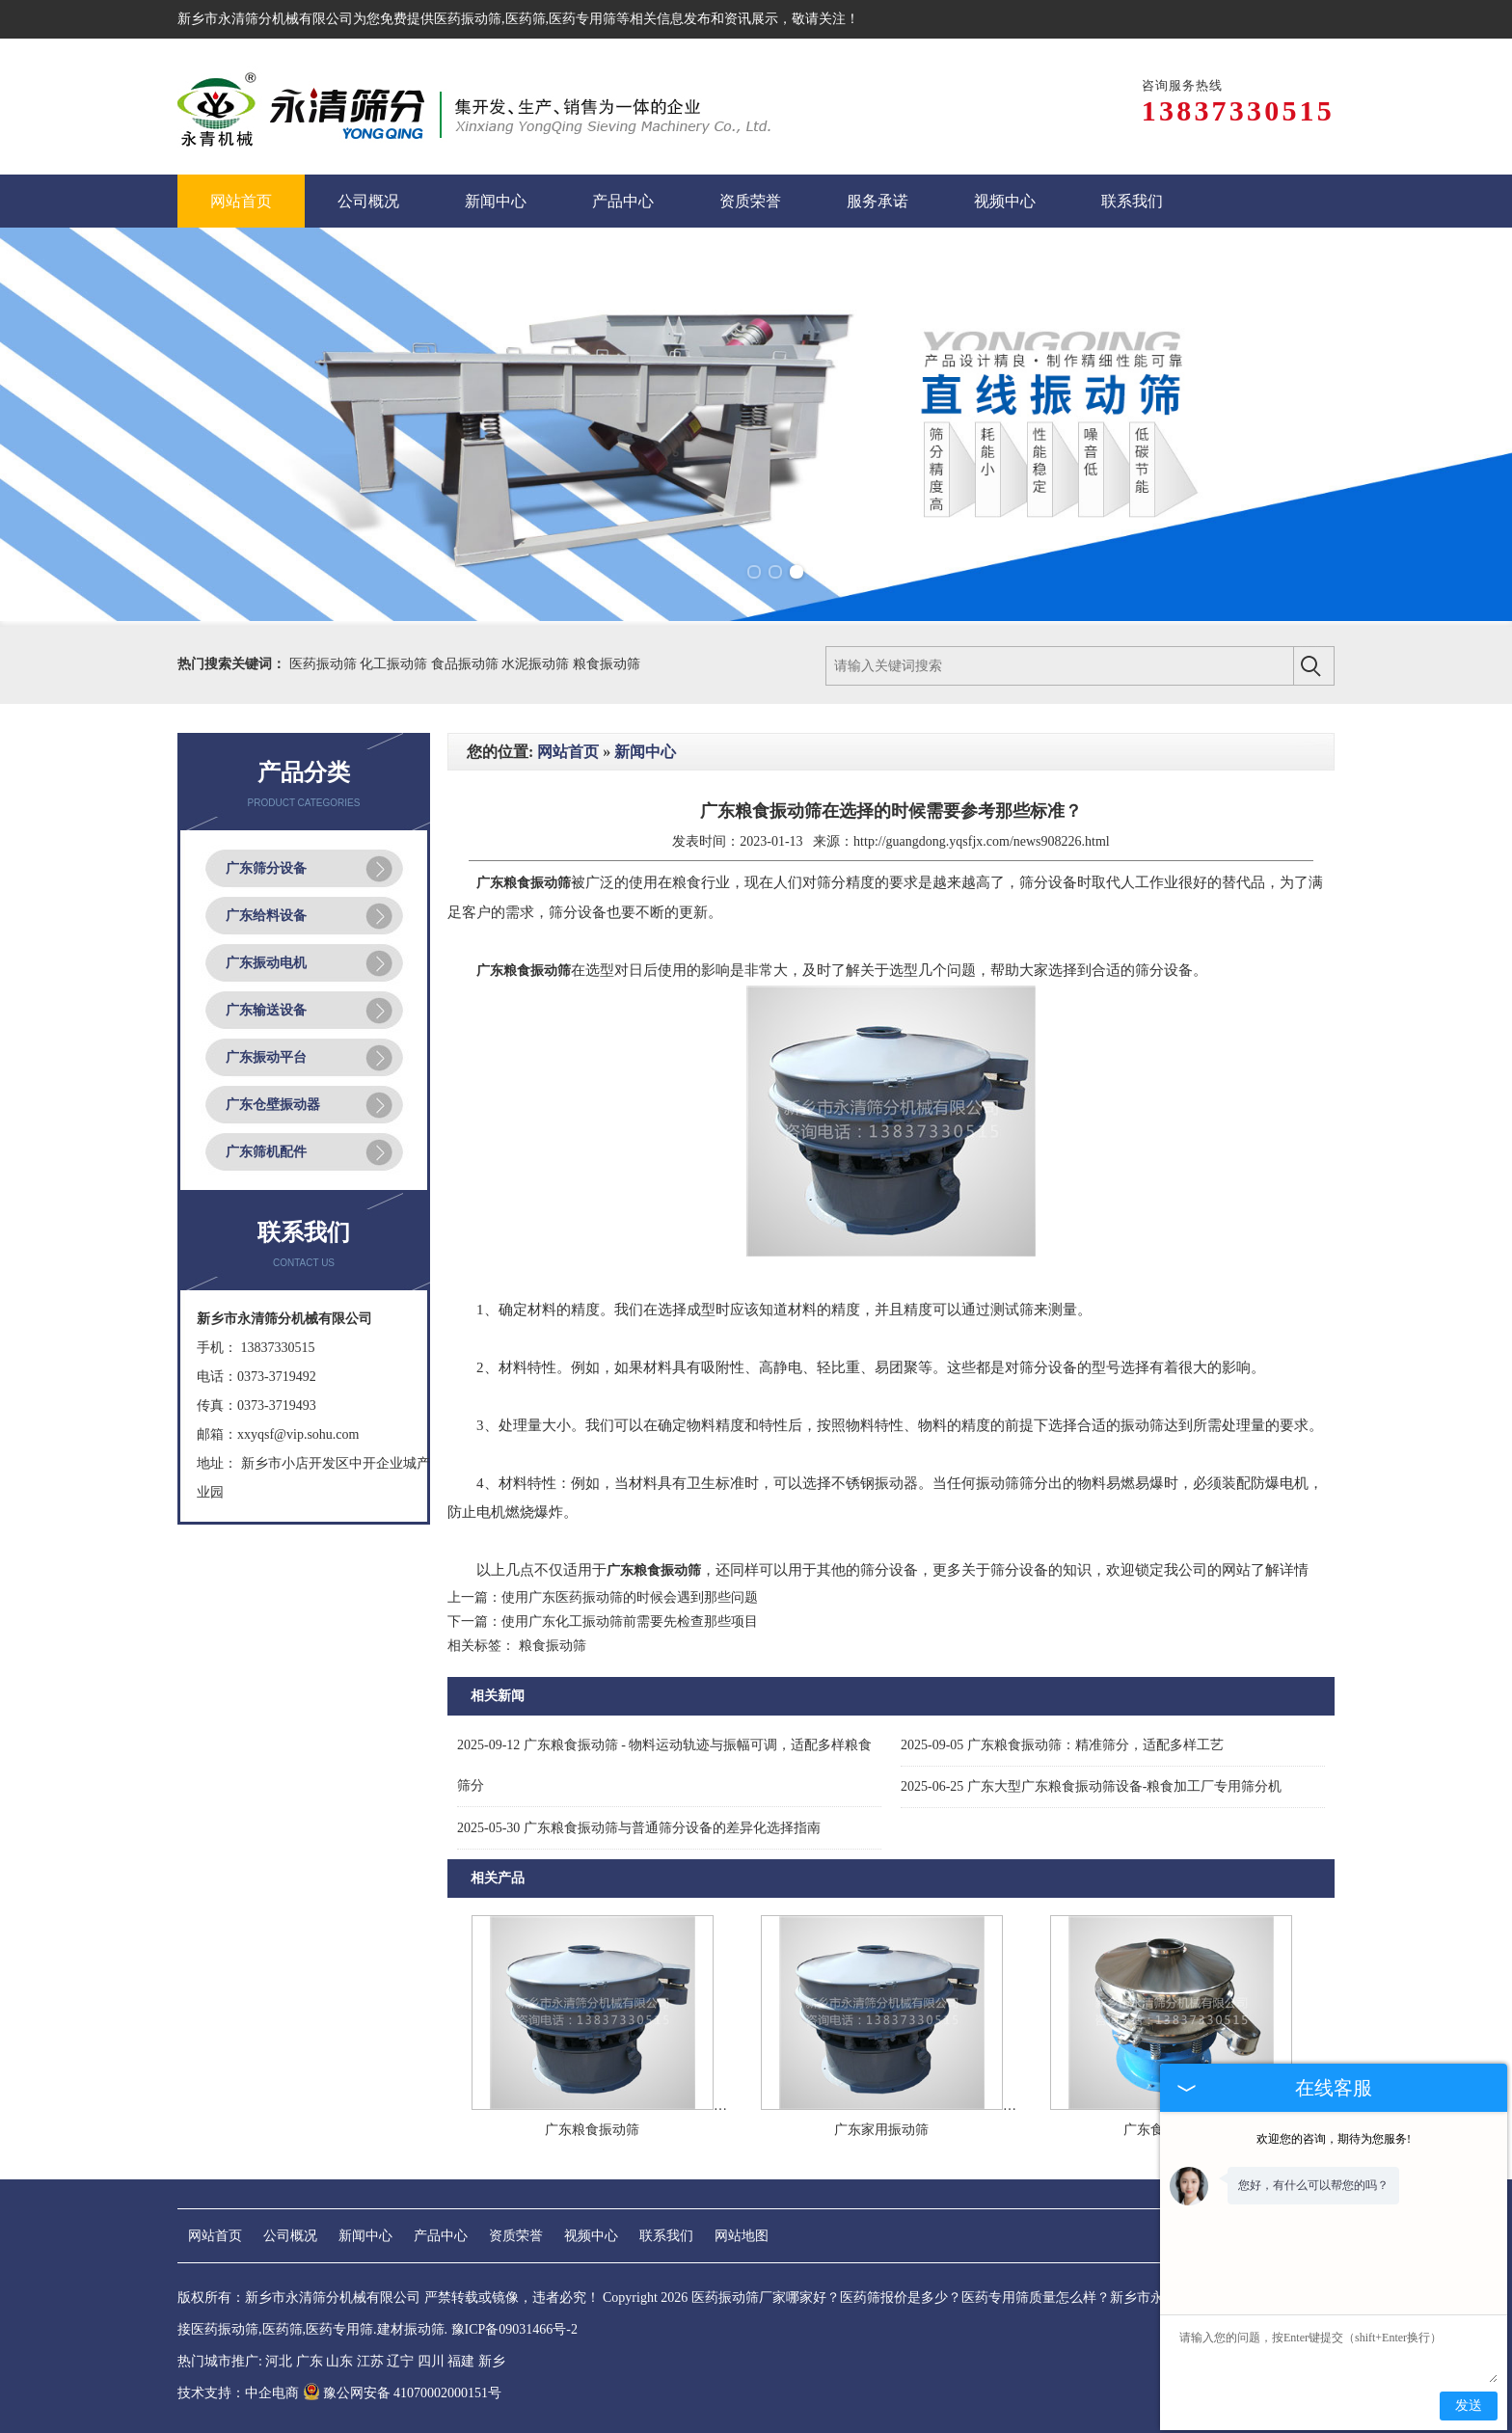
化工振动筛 (395, 664)
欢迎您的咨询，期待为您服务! (1333, 2139)
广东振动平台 (266, 1057)
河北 (278, 2361)
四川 (431, 2361)
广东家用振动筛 (881, 2129)
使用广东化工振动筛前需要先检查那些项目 (629, 1621)
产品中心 (441, 2236)
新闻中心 (645, 751)
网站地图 (742, 2236)
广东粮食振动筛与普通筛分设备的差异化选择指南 (639, 1828)
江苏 (370, 2361)
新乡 (491, 2361)
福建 (460, 2361)
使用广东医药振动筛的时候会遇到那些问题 (629, 1597)
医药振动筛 (467, 19)
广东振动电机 (266, 963)
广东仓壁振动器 (273, 1104)
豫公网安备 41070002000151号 (402, 2393)
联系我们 (666, 2236)
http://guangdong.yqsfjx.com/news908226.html (981, 841)
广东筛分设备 (266, 868)
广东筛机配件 (266, 1152)
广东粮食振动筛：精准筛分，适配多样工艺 (1062, 1745)
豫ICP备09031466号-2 (514, 2329)
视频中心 (591, 2236)
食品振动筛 (466, 664)
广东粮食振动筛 (592, 2129)
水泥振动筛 (537, 664)
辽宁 (400, 2361)
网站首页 (568, 751)
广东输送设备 (266, 1010)
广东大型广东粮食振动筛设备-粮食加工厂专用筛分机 (1091, 1786)
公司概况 (290, 2236)
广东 (309, 2361)
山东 (339, 2361)
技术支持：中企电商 (238, 2393)
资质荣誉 (516, 2236)
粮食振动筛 (606, 664)
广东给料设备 (266, 915)
